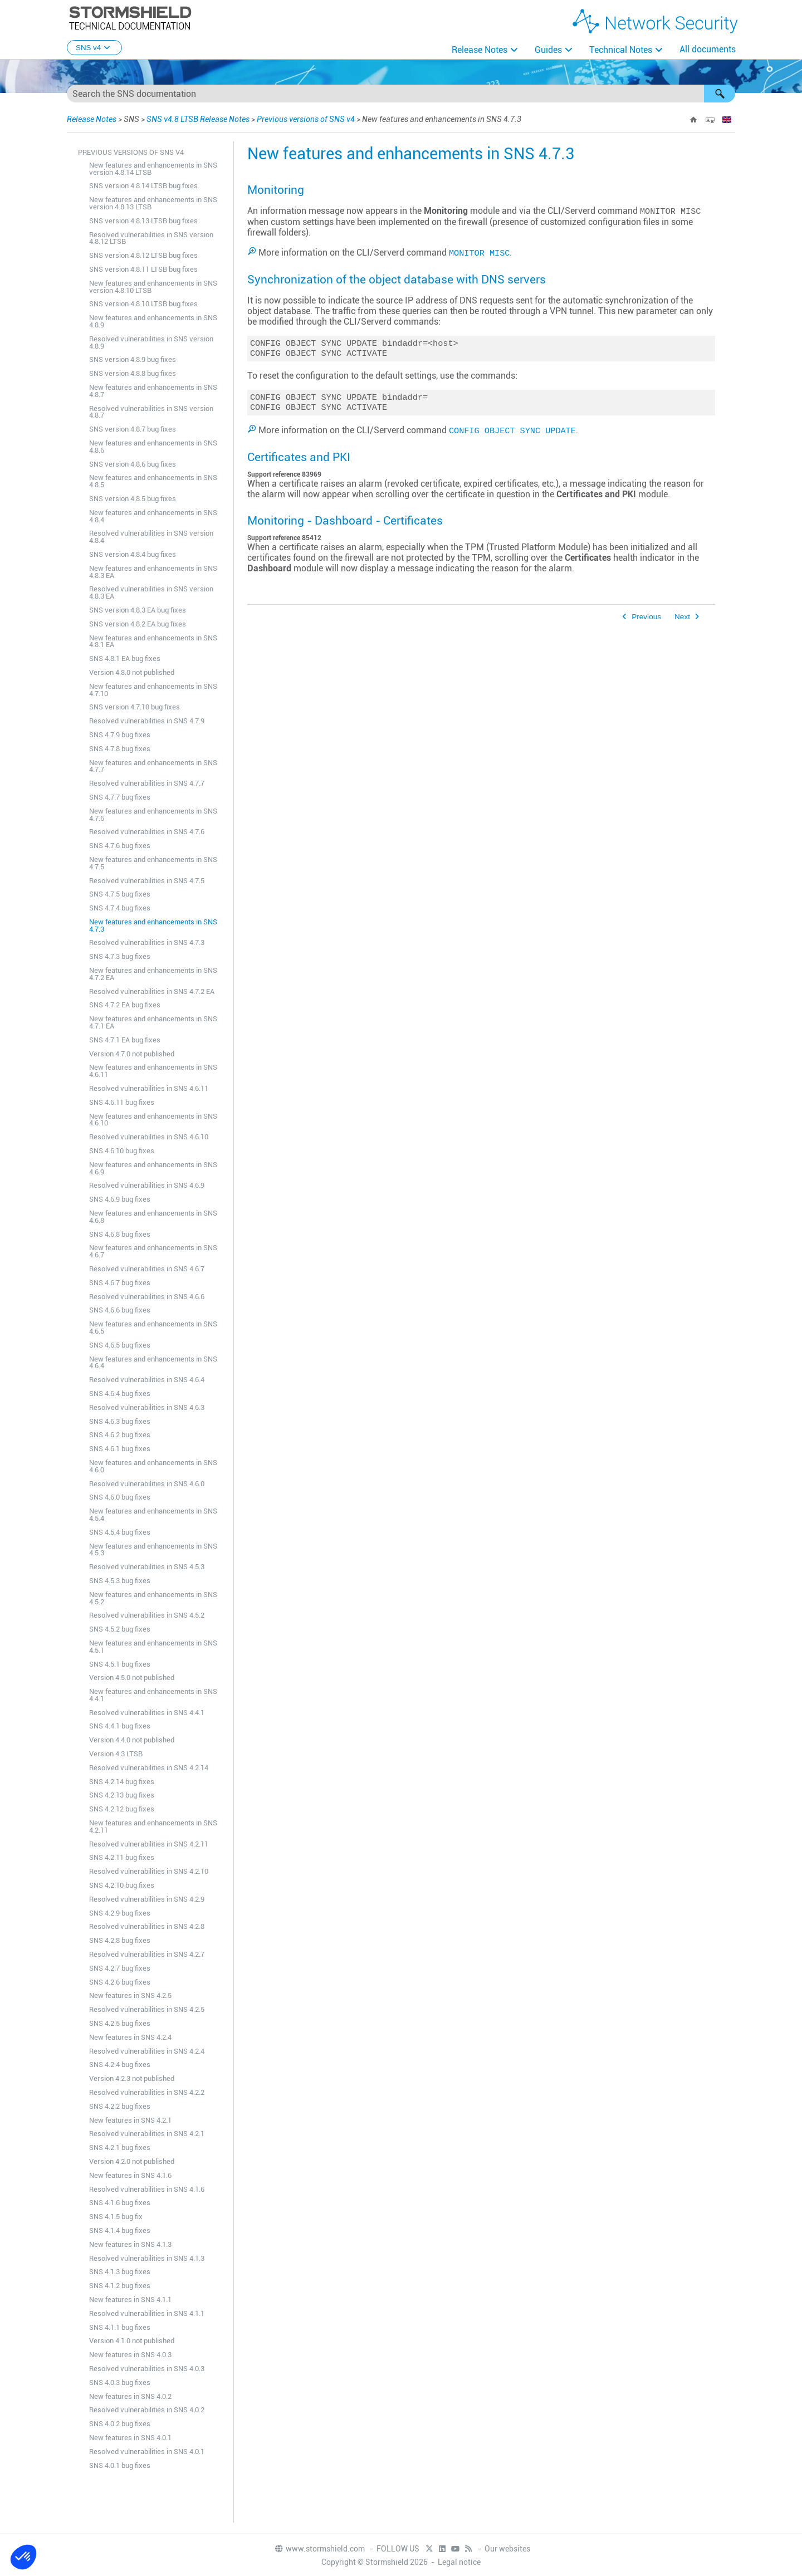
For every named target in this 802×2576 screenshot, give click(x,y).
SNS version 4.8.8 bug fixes (132, 373)
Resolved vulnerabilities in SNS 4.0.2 (146, 2410)
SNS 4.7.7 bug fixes (119, 797)
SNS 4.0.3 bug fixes (119, 2382)
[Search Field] (401, 93)
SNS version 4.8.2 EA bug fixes (137, 624)
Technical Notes (620, 50)
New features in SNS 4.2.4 (130, 2037)
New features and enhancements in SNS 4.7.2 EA (153, 974)
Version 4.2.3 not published (131, 2078)
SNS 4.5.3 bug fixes (119, 1580)
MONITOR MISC (479, 252)
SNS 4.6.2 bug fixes (119, 1435)
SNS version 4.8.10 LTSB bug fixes (143, 304)
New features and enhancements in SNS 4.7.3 (153, 925)
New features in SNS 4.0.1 (130, 2437)
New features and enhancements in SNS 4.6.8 (153, 1217)
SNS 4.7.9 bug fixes (119, 735)
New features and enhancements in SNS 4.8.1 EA (153, 641)
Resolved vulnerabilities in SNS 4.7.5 (146, 880)
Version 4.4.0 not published (131, 1740)
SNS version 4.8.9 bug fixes (132, 359)
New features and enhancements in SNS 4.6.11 (153, 1071)
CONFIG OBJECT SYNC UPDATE (512, 433)
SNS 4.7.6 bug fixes (119, 845)
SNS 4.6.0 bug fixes (119, 1497)
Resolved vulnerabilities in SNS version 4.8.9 (151, 342)
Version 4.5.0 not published (131, 1677)
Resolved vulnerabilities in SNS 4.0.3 (146, 2368)
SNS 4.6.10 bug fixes (121, 1151)
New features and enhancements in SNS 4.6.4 (153, 1362)
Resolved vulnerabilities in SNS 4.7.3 (146, 942)
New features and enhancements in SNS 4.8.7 (153, 391)
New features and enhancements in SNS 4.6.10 (153, 1120)
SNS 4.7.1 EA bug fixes (124, 1040)
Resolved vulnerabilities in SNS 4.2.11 (148, 1844)
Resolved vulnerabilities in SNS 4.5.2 (146, 1615)
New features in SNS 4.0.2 (130, 2396)
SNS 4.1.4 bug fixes (119, 2230)
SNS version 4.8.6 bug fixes (132, 464)
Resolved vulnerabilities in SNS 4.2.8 (146, 1926)
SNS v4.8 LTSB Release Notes (198, 119)
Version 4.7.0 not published (131, 1054)
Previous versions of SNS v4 (306, 119)
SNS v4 (94, 47)
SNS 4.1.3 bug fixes (119, 2272)
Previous (646, 620)
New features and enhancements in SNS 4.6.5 (153, 1327)
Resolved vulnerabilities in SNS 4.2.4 (146, 2051)
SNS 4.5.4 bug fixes (119, 1532)
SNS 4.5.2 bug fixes (119, 1629)
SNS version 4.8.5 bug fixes (132, 498)
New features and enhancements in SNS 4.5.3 (153, 1550)
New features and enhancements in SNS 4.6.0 (153, 1466)
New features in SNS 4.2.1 (130, 2120)
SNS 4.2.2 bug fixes (119, 2106)
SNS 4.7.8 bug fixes (119, 749)
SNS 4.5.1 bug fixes (119, 1664)
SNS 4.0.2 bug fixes (119, 2424)
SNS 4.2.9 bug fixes (119, 1913)
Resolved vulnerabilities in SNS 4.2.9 (146, 1899)
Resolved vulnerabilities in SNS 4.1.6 (146, 2189)
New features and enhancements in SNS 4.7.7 (153, 766)
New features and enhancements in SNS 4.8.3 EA (153, 572)
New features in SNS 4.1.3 (130, 2244)
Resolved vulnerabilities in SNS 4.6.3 (146, 1407)
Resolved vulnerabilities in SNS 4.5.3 (146, 1567)
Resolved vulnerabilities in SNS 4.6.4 (146, 1379)
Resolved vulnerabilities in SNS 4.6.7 (146, 1269)
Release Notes (479, 50)
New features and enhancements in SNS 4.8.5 (153, 481)
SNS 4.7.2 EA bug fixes (124, 1005)
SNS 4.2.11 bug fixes (121, 1857)
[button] (719, 93)
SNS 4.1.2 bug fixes (119, 2285)
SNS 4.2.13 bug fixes (121, 1795)
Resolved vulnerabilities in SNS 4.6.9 (146, 1185)
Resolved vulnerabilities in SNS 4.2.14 (148, 1768)
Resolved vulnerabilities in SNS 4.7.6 (146, 831)
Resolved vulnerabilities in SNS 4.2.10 (148, 1871)
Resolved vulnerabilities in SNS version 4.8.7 (151, 412)
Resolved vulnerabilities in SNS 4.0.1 (146, 2451)
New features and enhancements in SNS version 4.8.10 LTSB (153, 287)
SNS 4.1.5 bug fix (116, 2216)
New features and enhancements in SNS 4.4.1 (153, 1695)
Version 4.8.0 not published (131, 672)
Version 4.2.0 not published (131, 2161)
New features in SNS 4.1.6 (130, 2175)
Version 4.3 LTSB (116, 1754)
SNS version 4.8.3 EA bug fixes (137, 610)
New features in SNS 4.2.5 (130, 1995)
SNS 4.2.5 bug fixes (119, 2023)
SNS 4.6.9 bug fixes (119, 1199)
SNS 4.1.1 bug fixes (119, 2327)
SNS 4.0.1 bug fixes (119, 2465)
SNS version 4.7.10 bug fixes (134, 707)
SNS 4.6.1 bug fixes (119, 1448)
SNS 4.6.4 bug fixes (119, 1393)
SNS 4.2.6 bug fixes (119, 1982)
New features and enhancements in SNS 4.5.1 (153, 1646)
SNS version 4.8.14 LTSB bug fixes (143, 186)
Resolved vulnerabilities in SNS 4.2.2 (146, 2092)
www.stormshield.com (319, 2548)
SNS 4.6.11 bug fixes (121, 1102)
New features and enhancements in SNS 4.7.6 (153, 814)
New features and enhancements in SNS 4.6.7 (153, 1251)
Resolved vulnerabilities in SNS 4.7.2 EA (151, 991)
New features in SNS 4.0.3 (130, 2354)
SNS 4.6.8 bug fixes (119, 1234)
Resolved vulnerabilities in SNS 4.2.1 (146, 2133)
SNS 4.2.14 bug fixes (121, 1781)
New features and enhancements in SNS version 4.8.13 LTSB (153, 203)
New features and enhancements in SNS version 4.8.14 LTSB (153, 169)
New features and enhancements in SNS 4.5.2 (153, 1598)
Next (682, 620)
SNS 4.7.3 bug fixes (119, 956)
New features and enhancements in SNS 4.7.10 (153, 690)
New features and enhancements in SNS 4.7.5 (153, 863)
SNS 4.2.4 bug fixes (119, 2064)
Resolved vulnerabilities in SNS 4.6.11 (148, 1088)
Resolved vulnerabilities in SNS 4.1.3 (146, 2258)
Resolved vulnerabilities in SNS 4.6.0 (146, 1484)
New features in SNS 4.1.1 (130, 2299)
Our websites (507, 2548)
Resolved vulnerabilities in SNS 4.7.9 (146, 721)
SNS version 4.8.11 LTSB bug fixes (143, 269)
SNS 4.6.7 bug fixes (119, 1283)
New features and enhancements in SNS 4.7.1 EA (153, 1022)
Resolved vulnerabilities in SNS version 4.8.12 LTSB (151, 238)
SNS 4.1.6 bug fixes (119, 2202)
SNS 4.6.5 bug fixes (119, 1345)
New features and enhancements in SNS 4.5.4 (153, 1514)
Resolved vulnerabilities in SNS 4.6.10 (148, 1137)
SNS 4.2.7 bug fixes (119, 1968)
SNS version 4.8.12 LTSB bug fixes (143, 255)
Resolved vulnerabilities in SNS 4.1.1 (146, 2313)
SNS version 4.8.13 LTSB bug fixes (143, 221)
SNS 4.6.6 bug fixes (119, 1310)
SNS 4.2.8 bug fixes (119, 1940)
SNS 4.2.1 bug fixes (119, 2147)
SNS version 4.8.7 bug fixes (132, 429)
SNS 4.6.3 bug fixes (119, 1421)
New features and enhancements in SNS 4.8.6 (153, 446)
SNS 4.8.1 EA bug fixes (124, 658)
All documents (707, 49)
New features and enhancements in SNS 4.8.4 (153, 516)
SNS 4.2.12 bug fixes (121, 1809)
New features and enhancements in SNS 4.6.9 (153, 1168)
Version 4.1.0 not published (131, 2341)
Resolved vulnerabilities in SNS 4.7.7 (146, 783)
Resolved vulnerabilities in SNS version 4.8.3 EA (151, 592)
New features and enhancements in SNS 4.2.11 (153, 1826)
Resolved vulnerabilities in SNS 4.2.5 (146, 2009)
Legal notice (459, 2562)
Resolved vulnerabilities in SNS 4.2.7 (146, 1954)
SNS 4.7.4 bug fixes (119, 908)
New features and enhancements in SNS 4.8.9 (153, 321)
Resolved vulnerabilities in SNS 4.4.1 (146, 1712)
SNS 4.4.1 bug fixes (119, 1726)
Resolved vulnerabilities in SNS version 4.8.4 (151, 537)
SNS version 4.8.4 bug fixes (132, 554)
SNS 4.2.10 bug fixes (121, 1885)
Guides (548, 50)
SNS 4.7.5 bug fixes (119, 894)
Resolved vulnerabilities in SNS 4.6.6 (146, 1296)
